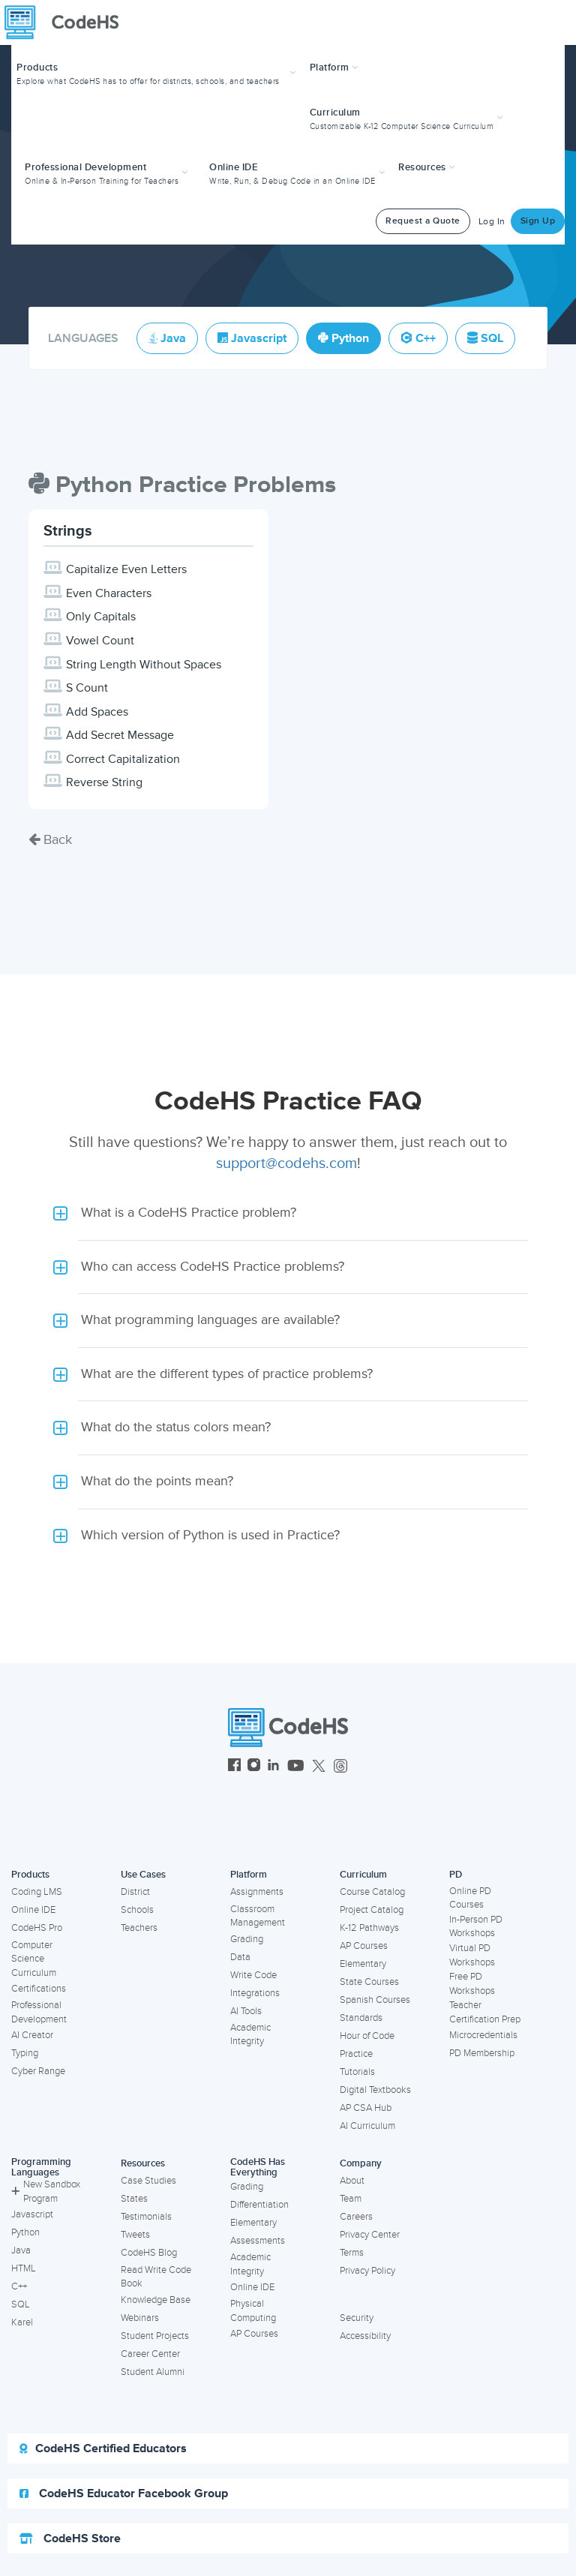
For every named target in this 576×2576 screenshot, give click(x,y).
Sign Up (538, 221)
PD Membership (481, 2053)
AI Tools (246, 2011)
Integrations (255, 1993)
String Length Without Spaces (143, 664)
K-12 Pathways (369, 1928)
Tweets (135, 2235)
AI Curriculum (367, 2126)
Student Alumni (152, 2372)
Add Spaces (97, 711)
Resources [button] (426, 167)
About (352, 2181)
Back (50, 839)
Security (357, 2318)
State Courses (369, 1982)
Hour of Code (367, 2036)
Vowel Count (100, 640)
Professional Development (39, 2012)
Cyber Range (38, 2071)
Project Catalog (372, 1910)
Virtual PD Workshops (472, 1955)
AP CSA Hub (366, 2108)
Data (240, 1957)
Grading (246, 1939)
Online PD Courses (470, 1898)
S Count (87, 687)
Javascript (32, 2214)
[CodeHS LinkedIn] (273, 1767)
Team (351, 2199)
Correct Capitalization (123, 759)
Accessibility (365, 2336)
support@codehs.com (286, 1163)
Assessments (257, 2241)
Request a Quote (423, 221)
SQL (20, 2304)
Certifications (38, 1989)
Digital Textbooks (375, 2090)
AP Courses (364, 1946)
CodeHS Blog (149, 2253)
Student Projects (155, 2336)
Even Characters (109, 593)
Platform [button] (334, 68)
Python (25, 2232)
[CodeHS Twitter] (318, 1767)
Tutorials (357, 2072)
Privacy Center (370, 2235)
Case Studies (148, 2181)
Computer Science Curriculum (33, 1959)
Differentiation (259, 2205)
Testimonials (146, 2217)
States (134, 2199)
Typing (24, 2053)
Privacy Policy (367, 2271)
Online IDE (33, 1910)
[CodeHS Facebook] (234, 1767)
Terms (352, 2253)
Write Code (253, 1975)
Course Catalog (372, 1892)
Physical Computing (253, 2311)
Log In (492, 221)
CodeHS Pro (36, 1928)
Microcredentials (483, 2035)
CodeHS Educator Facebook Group (124, 2493)
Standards (361, 2018)
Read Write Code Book (156, 2277)
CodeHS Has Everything (257, 2167)
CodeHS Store (70, 2538)
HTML (23, 2268)
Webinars (140, 2318)
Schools (137, 1910)
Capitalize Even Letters (126, 569)
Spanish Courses (375, 2000)
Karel (22, 2322)
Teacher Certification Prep (484, 2012)
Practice (356, 2054)
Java (21, 2250)
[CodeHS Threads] (340, 1767)
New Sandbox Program (45, 2191)
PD (455, 1874)
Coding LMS (36, 1892)
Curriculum (363, 1874)
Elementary (363, 1964)
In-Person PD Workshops (475, 1927)
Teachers (139, 1928)
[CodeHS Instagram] (254, 1767)
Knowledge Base (155, 2300)
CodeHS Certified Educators (103, 2448)
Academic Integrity (250, 2035)
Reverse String (104, 782)
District (135, 1892)
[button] (157, 72)
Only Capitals (101, 616)
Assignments (257, 1892)
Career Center (150, 2354)
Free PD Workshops (472, 1984)
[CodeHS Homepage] (67, 22)
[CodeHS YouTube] (295, 1767)
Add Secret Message (120, 735)
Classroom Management (257, 1916)
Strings (68, 531)
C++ (19, 2286)
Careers (356, 2217)
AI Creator (32, 2035)
